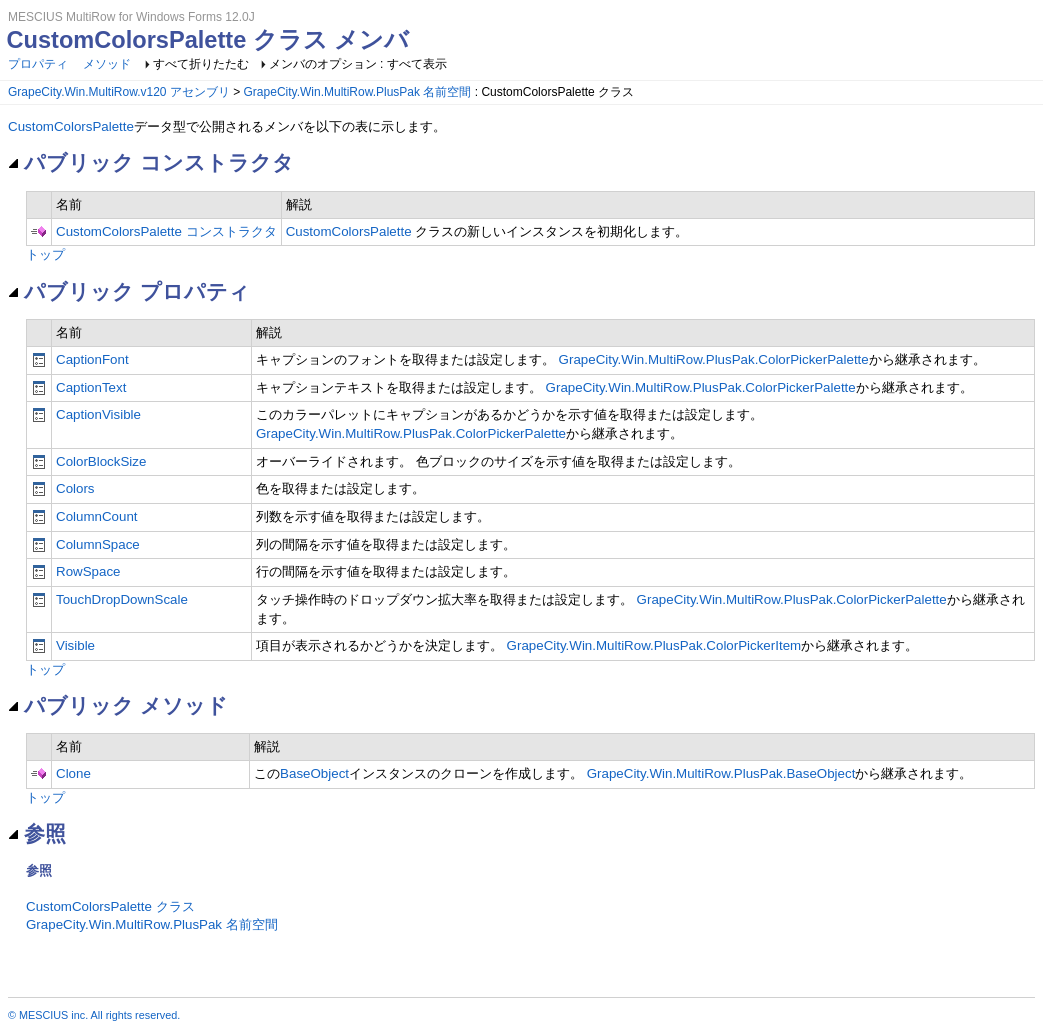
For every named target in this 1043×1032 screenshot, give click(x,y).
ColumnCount (97, 516)
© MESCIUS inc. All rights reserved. (94, 1015)
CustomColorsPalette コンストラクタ (166, 231)
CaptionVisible (98, 414)
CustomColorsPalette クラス (110, 906)
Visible (75, 645)
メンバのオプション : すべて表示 (358, 64)
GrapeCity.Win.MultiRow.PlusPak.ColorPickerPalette (714, 359)
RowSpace (88, 571)
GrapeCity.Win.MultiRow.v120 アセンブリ (119, 92)
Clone (73, 773)
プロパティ (38, 64)
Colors (75, 488)
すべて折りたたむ (201, 64)
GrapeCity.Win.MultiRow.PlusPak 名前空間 (358, 92)
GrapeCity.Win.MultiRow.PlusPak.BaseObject (721, 773)
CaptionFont (92, 359)
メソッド (107, 64)
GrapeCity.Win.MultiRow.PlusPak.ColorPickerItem (654, 645)
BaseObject (314, 773)
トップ (45, 254)
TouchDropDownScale (122, 599)
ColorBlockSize (101, 461)
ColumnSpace (98, 544)
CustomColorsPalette (71, 126)
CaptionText (91, 387)
